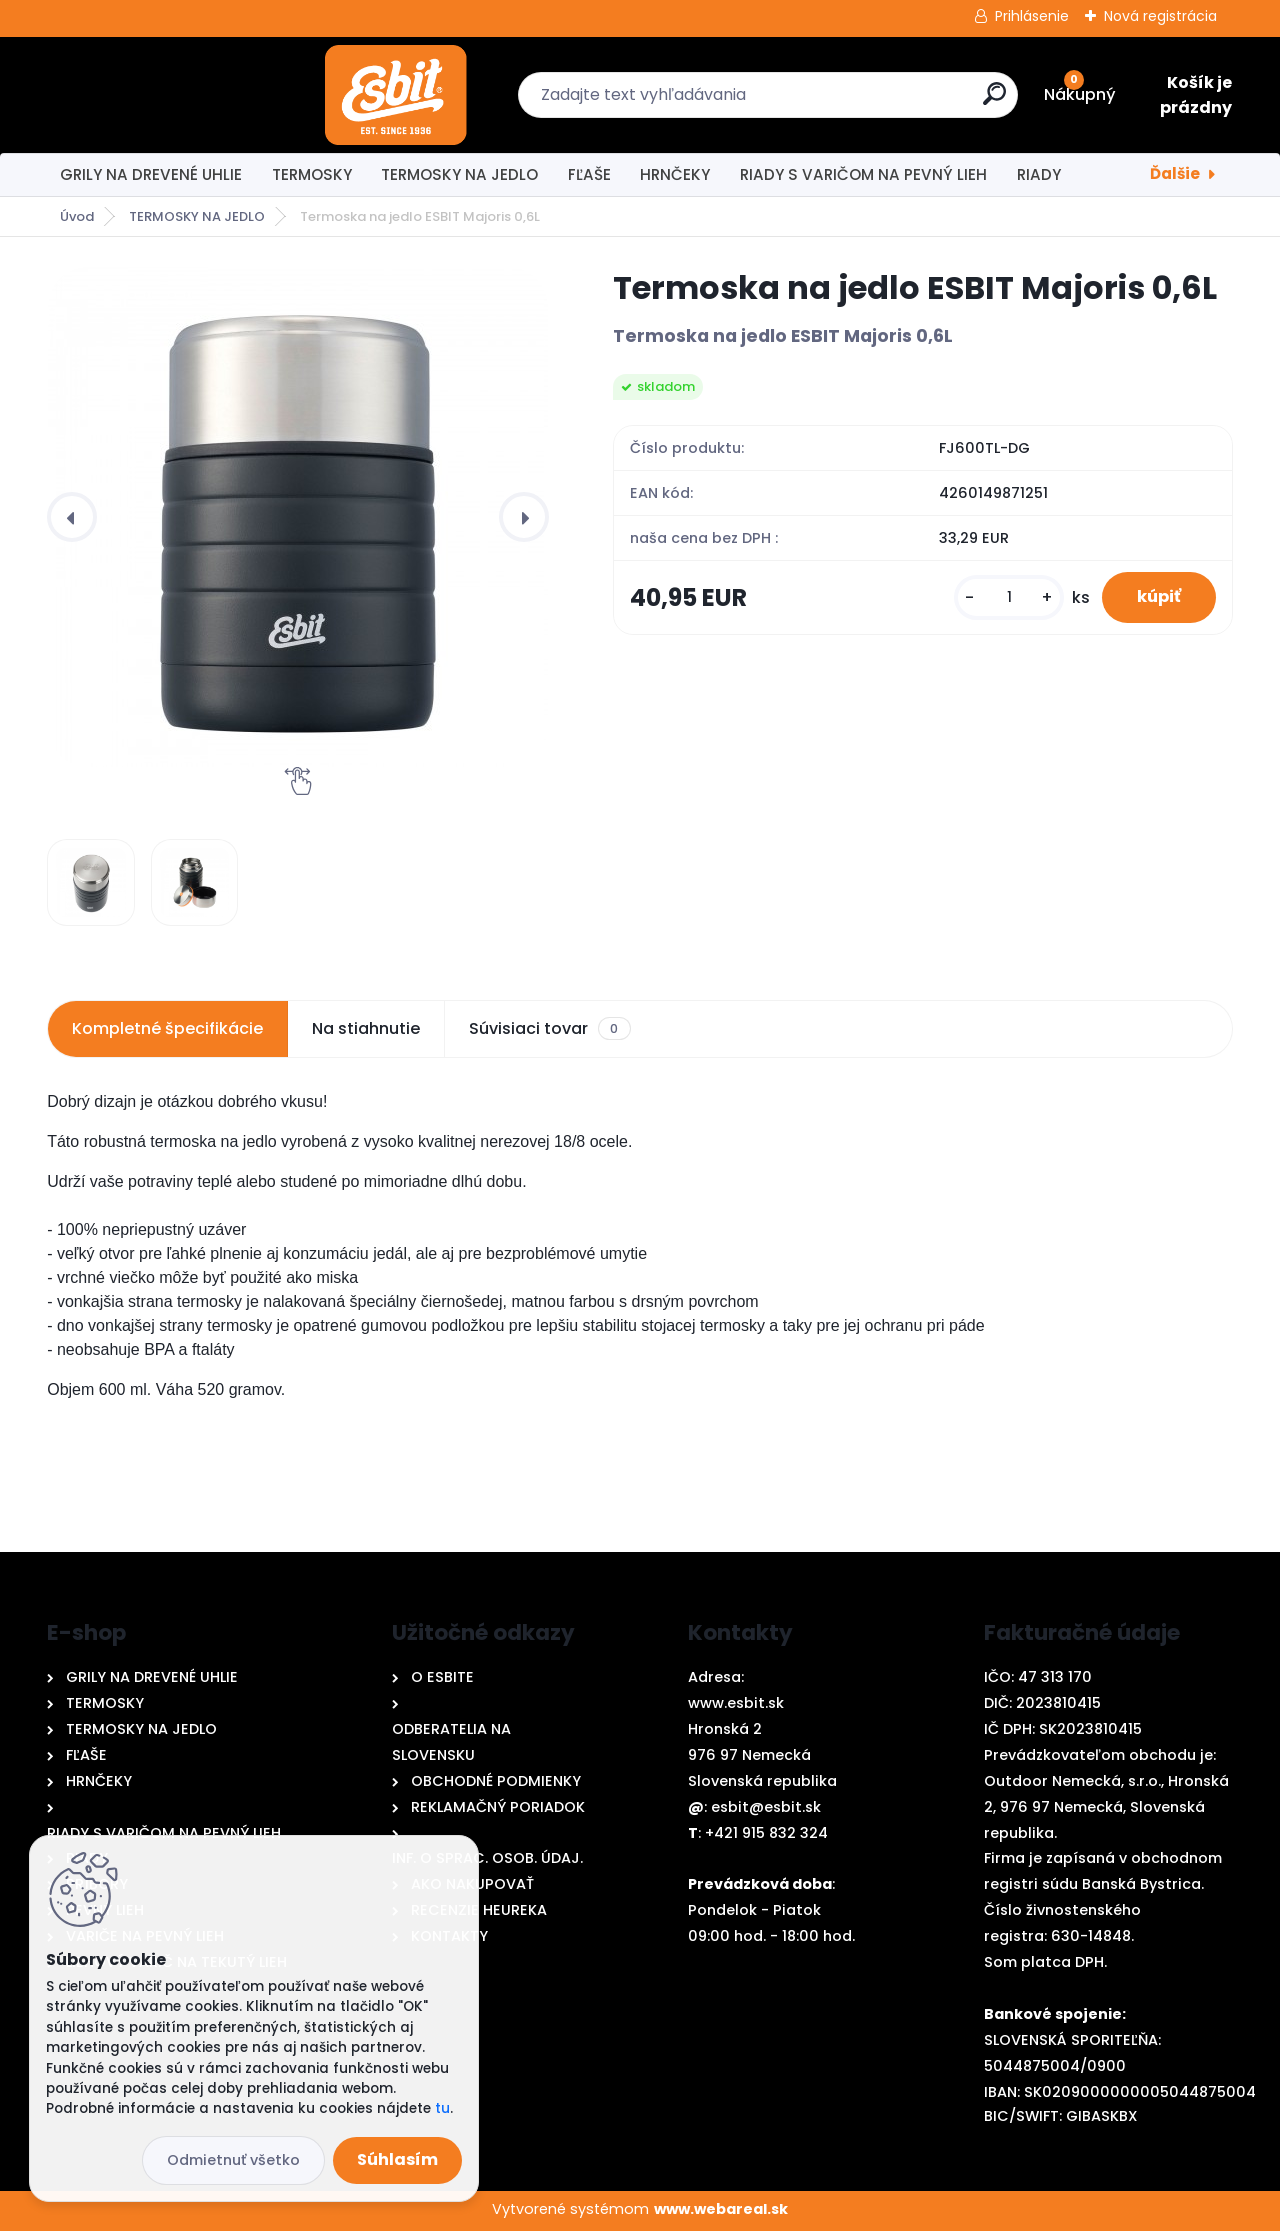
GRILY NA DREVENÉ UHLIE (151, 174)
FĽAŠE (589, 174)
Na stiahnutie (366, 1028)
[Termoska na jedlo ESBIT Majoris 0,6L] (298, 517)
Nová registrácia (1160, 16)
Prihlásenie (1032, 16)
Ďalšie (1175, 173)
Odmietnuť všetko (233, 2160)
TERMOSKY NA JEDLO (459, 174)
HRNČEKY (675, 174)
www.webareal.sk (721, 2209)
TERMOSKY (312, 174)
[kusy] (996, 601)
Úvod (77, 216)
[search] (857, 101)
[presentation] (72, 517)
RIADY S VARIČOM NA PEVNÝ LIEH (863, 174)
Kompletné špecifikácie (167, 1028)
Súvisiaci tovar (549, 1029)
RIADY (1039, 174)
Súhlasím (397, 2159)
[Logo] (154, 95)
